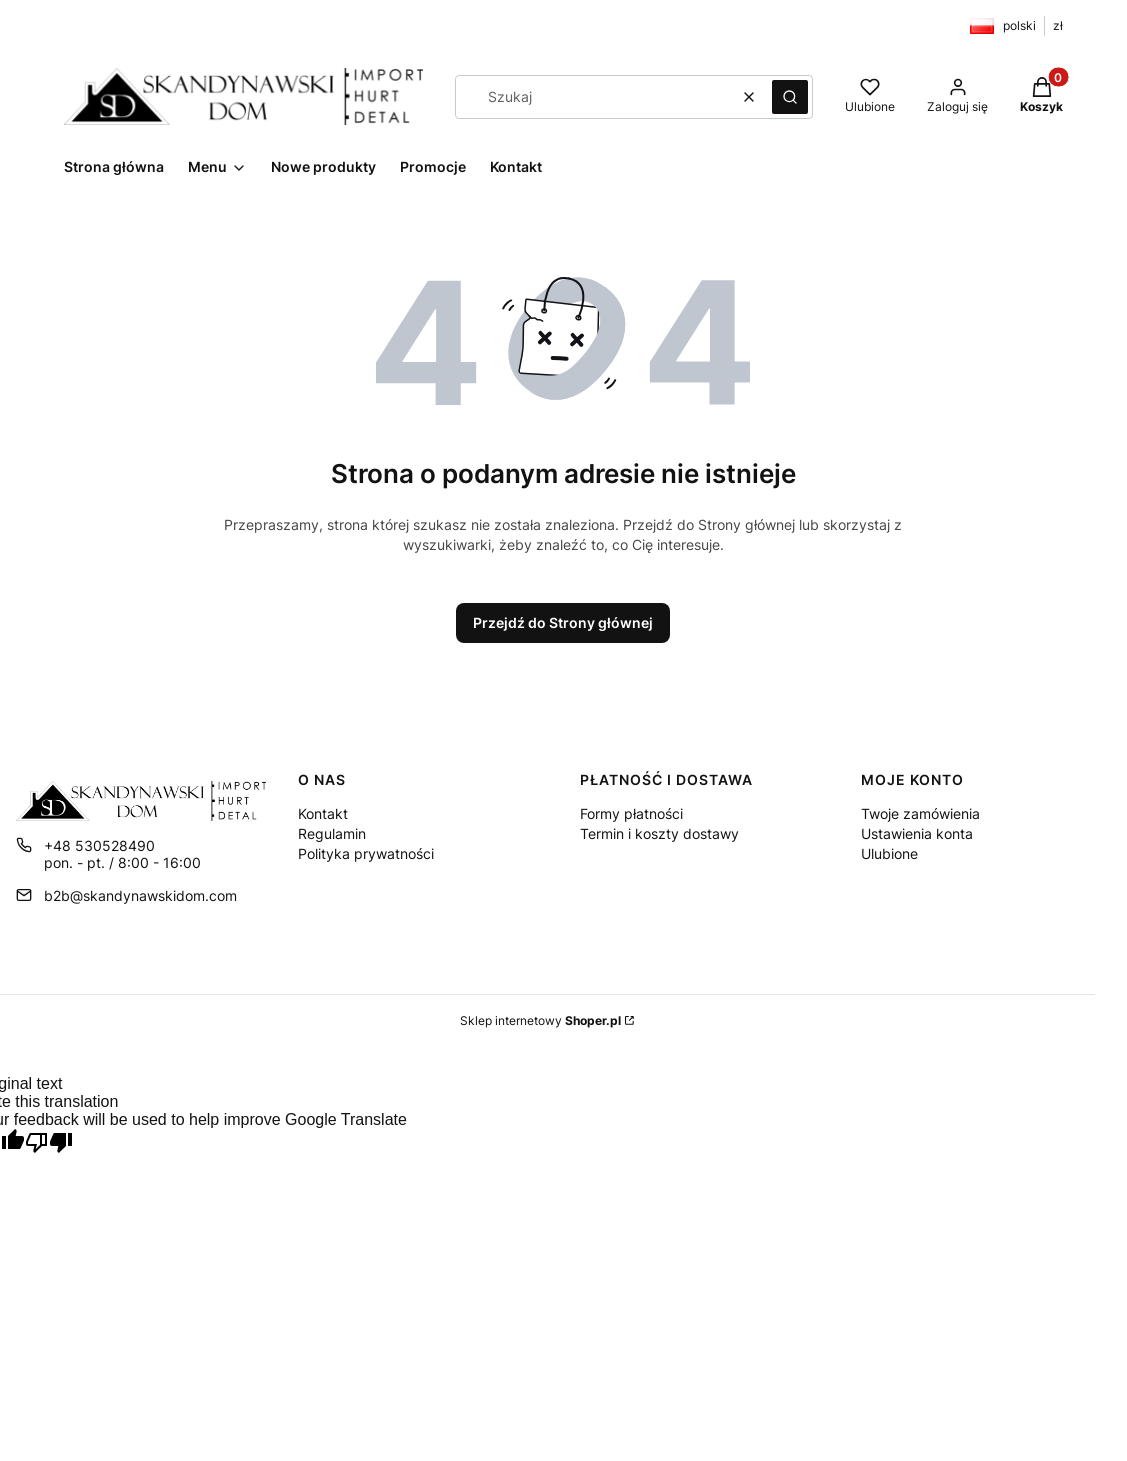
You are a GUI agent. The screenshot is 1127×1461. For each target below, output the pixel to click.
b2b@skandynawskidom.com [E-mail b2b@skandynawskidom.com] (140, 895)
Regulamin (332, 833)
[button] (790, 97)
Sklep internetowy (540, 1020)
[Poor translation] (49, 1144)
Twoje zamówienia (920, 813)
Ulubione (889, 853)
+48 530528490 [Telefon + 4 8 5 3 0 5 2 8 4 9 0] (99, 845)
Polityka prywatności (366, 853)
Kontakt (323, 813)
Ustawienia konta (917, 833)
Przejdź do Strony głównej (563, 622)
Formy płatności (631, 813)
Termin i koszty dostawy (659, 833)
